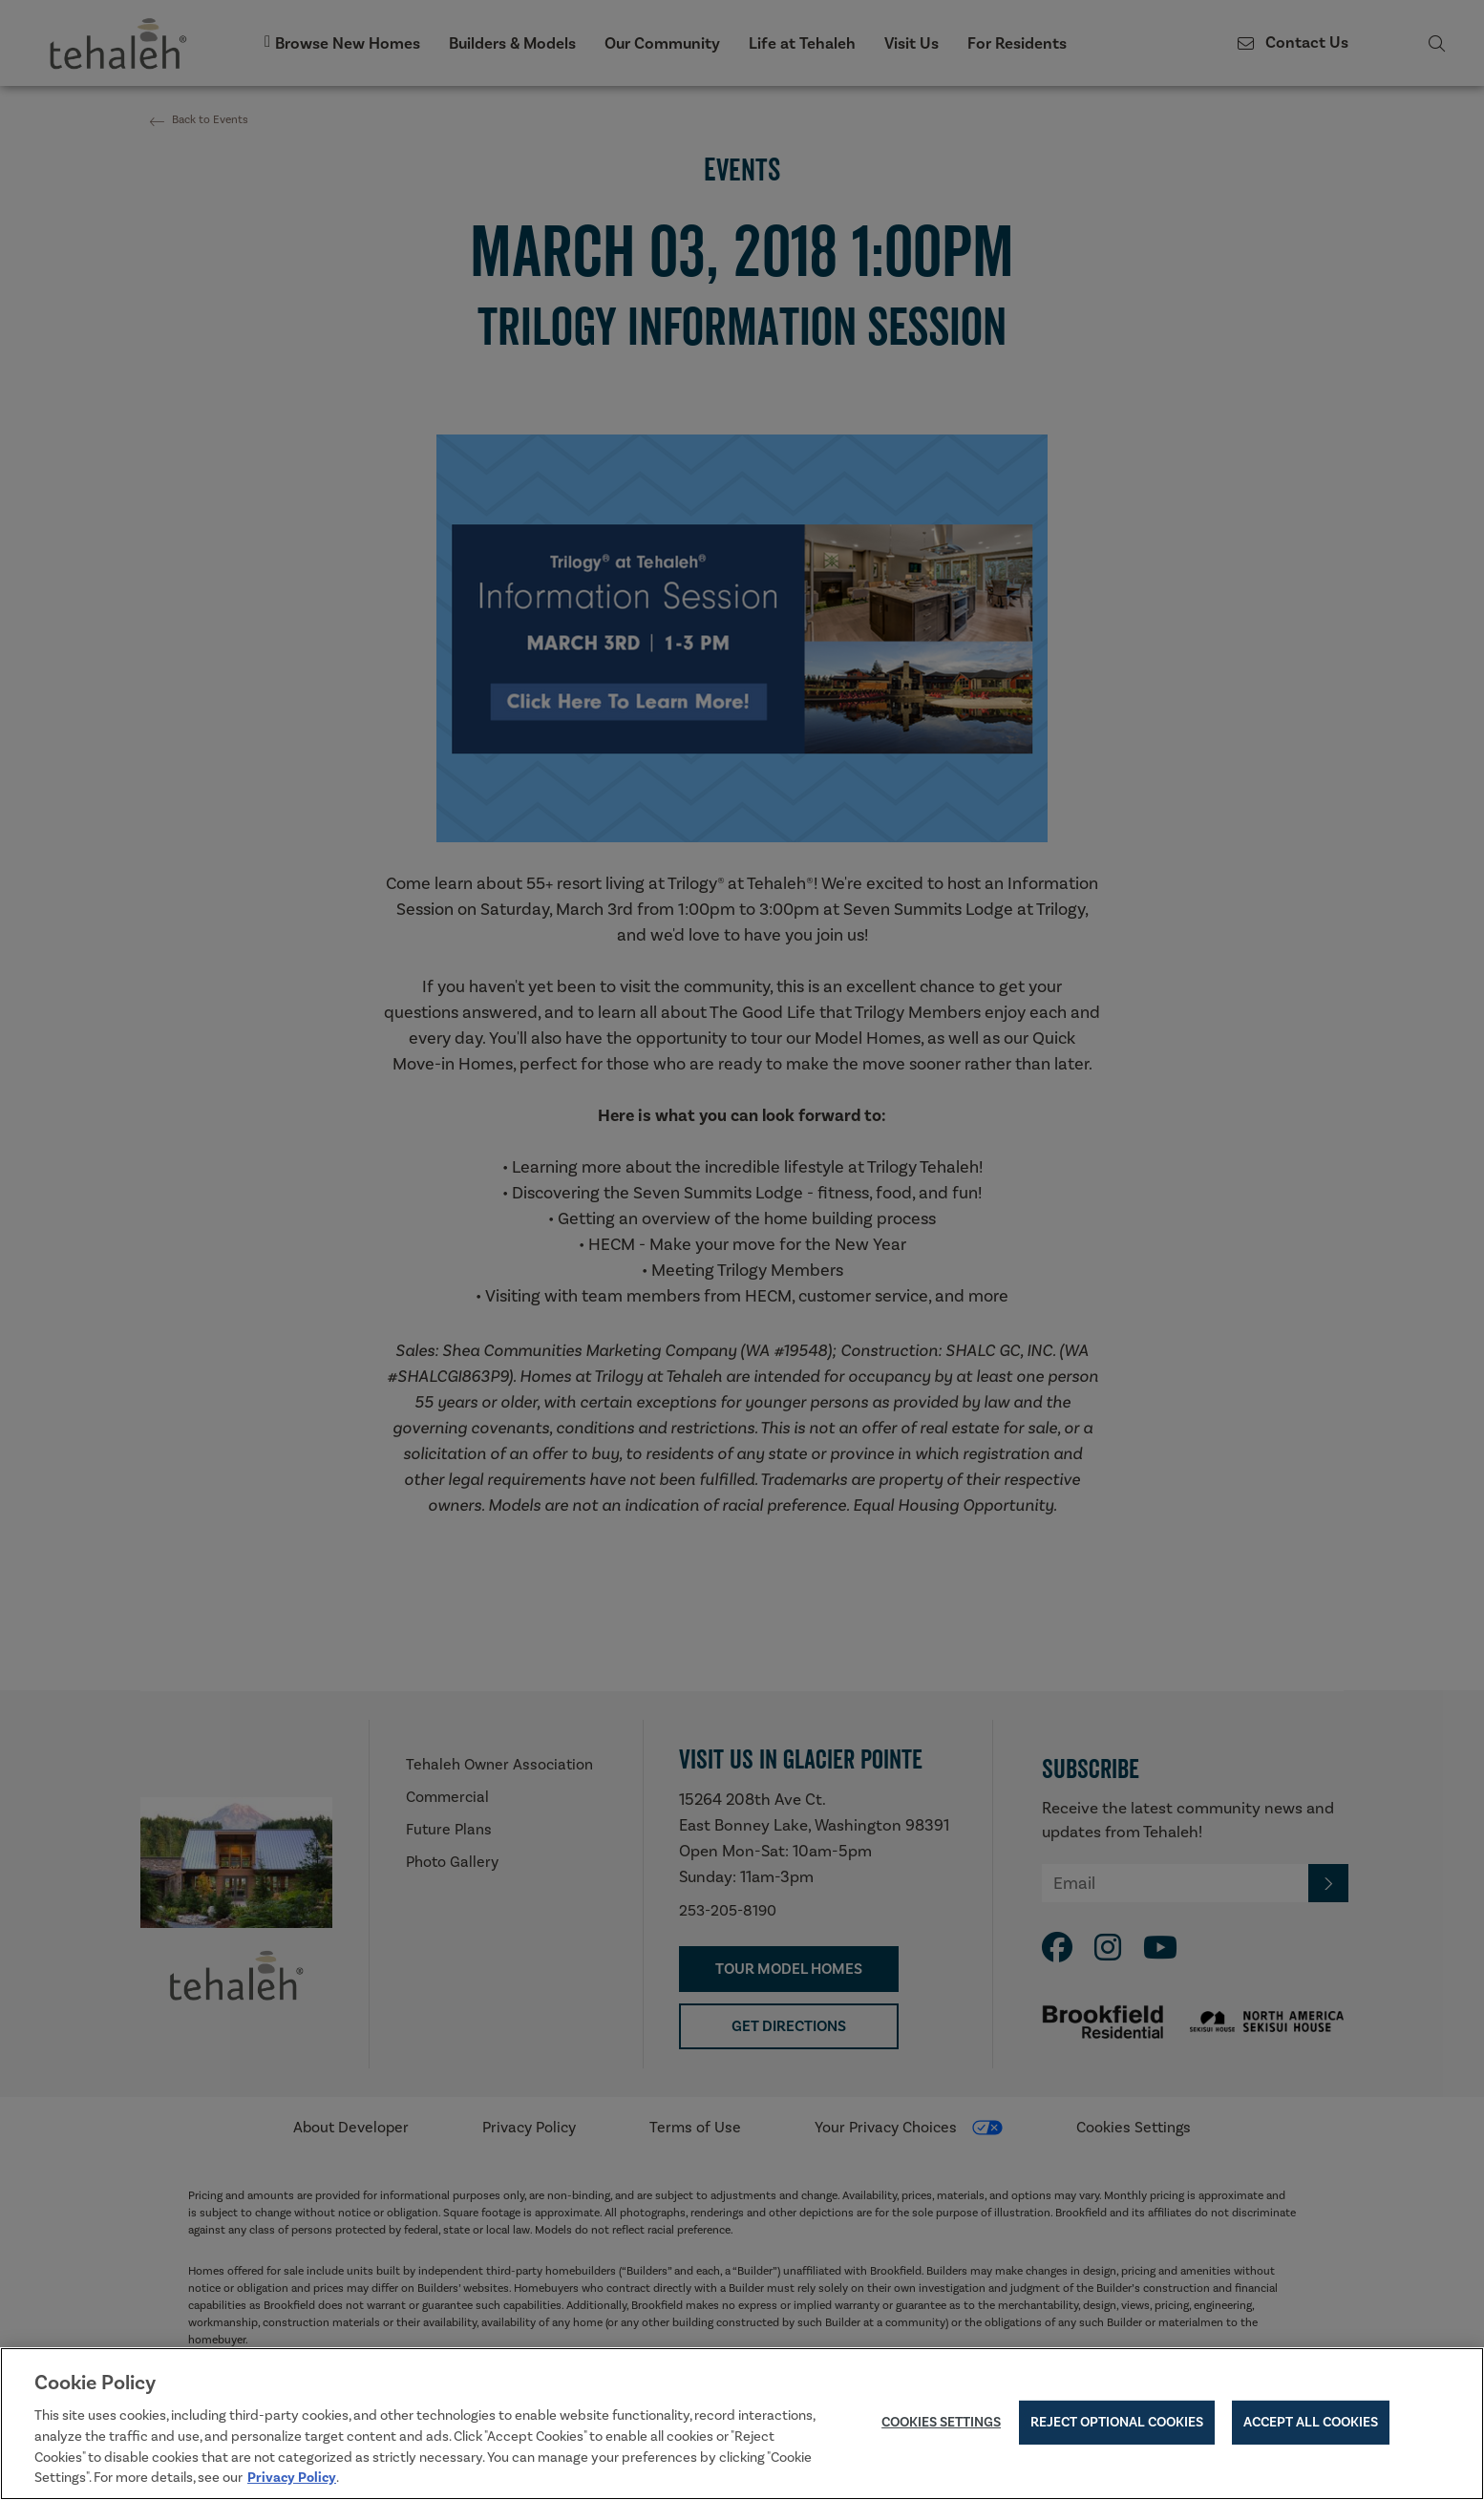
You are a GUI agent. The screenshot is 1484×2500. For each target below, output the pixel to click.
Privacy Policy (291, 2481)
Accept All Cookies (1310, 2426)
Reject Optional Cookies (1116, 2426)
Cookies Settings (941, 2426)
